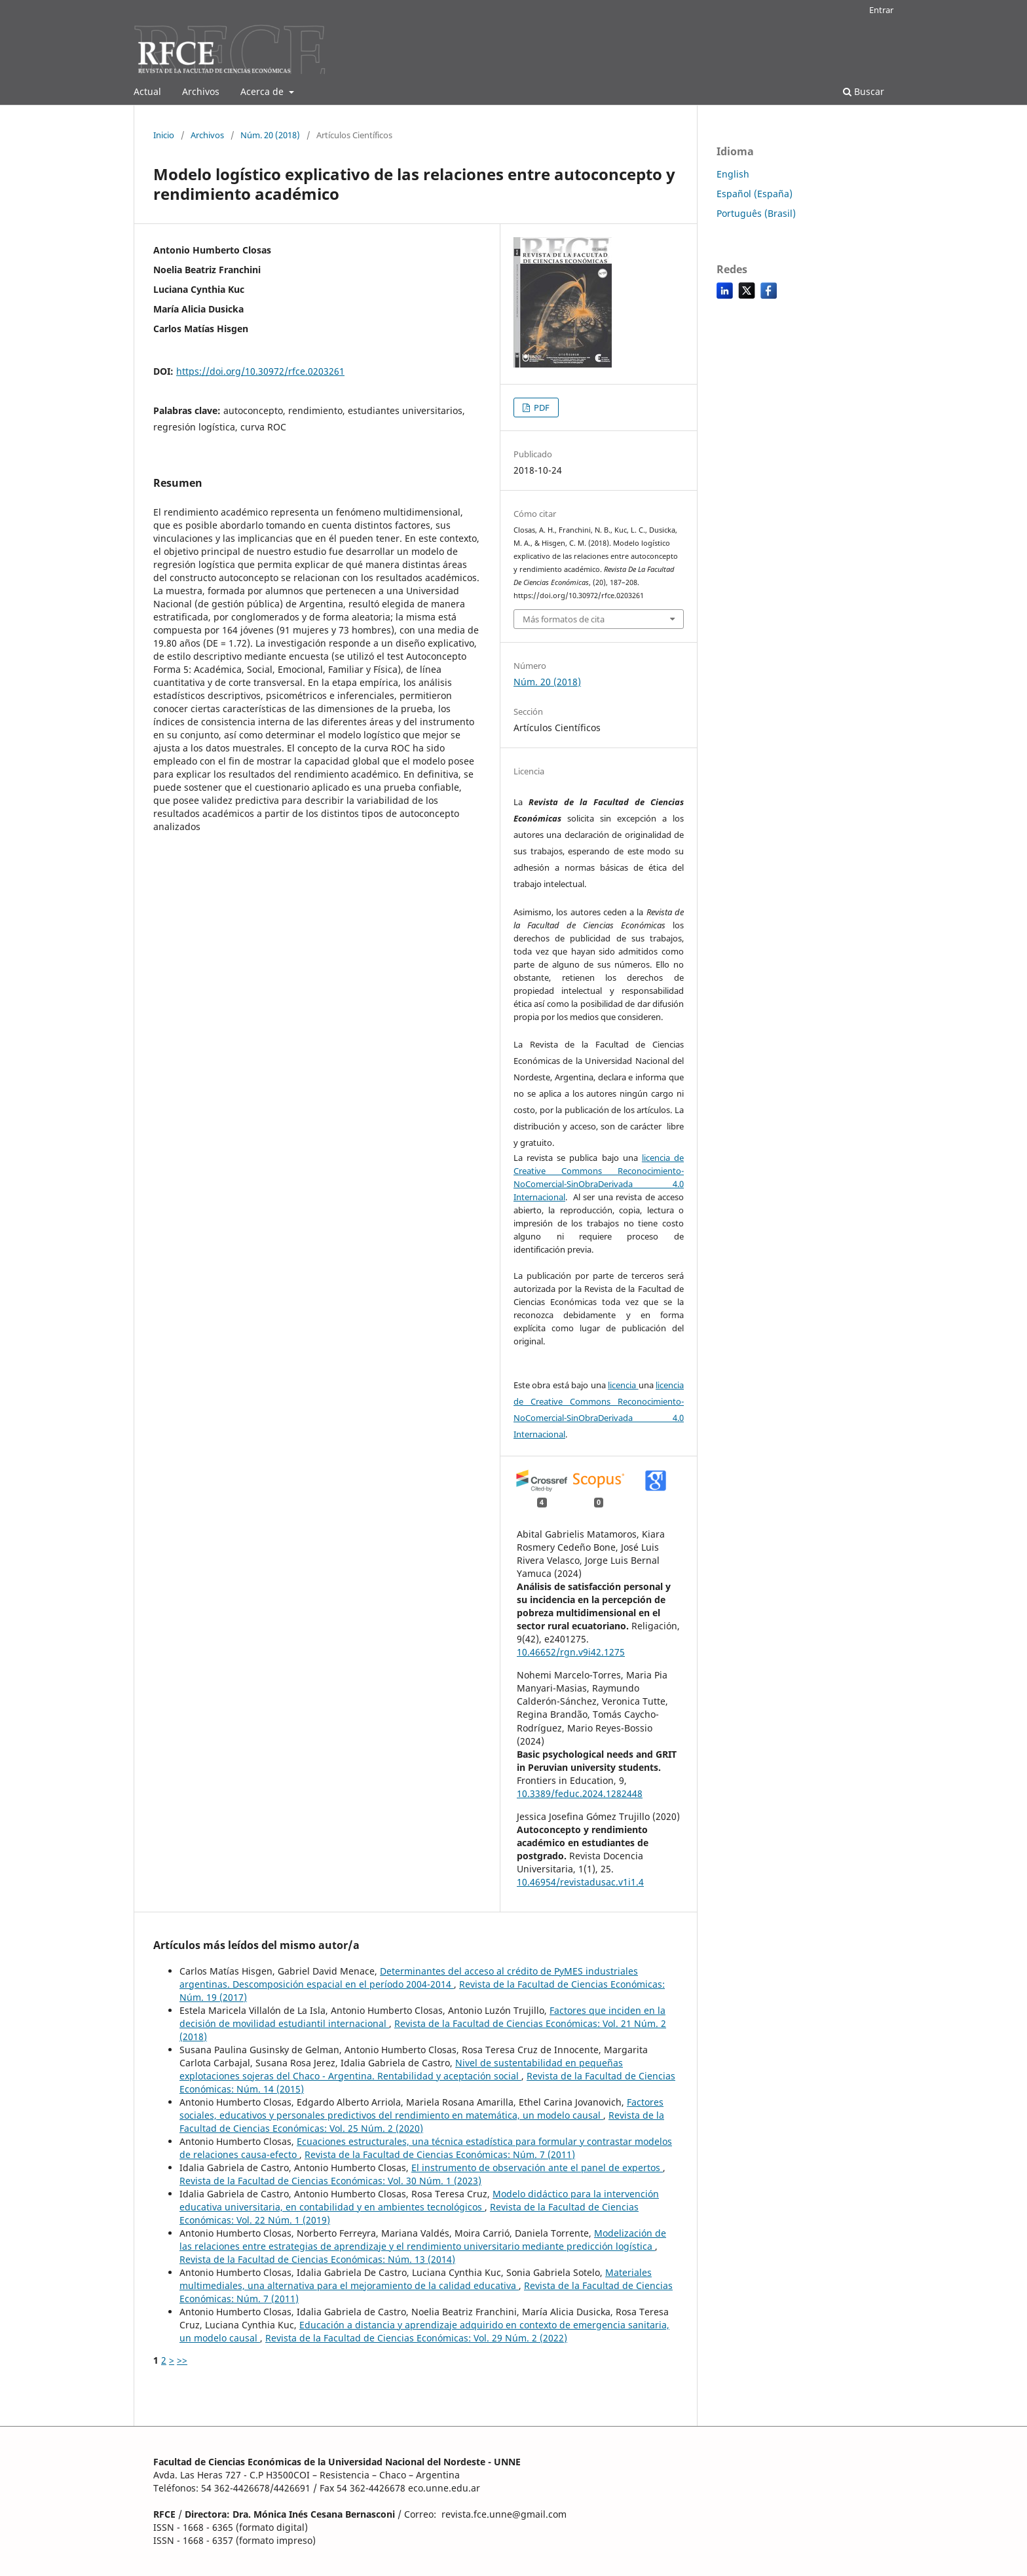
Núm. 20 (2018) (270, 135)
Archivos (200, 91)
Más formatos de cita (564, 619)
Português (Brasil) (756, 213)
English (733, 174)
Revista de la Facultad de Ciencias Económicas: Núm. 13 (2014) (317, 2259)
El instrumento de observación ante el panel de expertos (537, 2167)
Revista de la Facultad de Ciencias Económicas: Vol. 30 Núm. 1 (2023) (330, 2180)
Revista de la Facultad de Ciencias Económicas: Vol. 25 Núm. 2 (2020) (421, 2121)
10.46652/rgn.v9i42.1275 (571, 1652)
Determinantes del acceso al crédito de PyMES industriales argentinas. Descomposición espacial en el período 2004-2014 (408, 1977)
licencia (623, 1385)
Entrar (881, 10)
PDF (541, 407)
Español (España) (755, 193)
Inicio (163, 135)
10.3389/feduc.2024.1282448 (580, 1793)
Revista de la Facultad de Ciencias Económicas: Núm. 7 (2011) (440, 2154)
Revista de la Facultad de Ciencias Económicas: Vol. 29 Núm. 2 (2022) (416, 2338)
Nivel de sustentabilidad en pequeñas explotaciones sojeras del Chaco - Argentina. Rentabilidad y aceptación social (401, 2069)
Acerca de (263, 91)
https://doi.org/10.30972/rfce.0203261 (260, 371)
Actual (147, 91)
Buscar (863, 91)
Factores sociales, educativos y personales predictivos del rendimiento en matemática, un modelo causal (421, 2108)
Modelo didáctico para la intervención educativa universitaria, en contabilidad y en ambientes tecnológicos (419, 2200)
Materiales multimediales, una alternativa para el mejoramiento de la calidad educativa (415, 2279)
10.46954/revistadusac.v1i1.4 (580, 1882)
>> (182, 2360)
